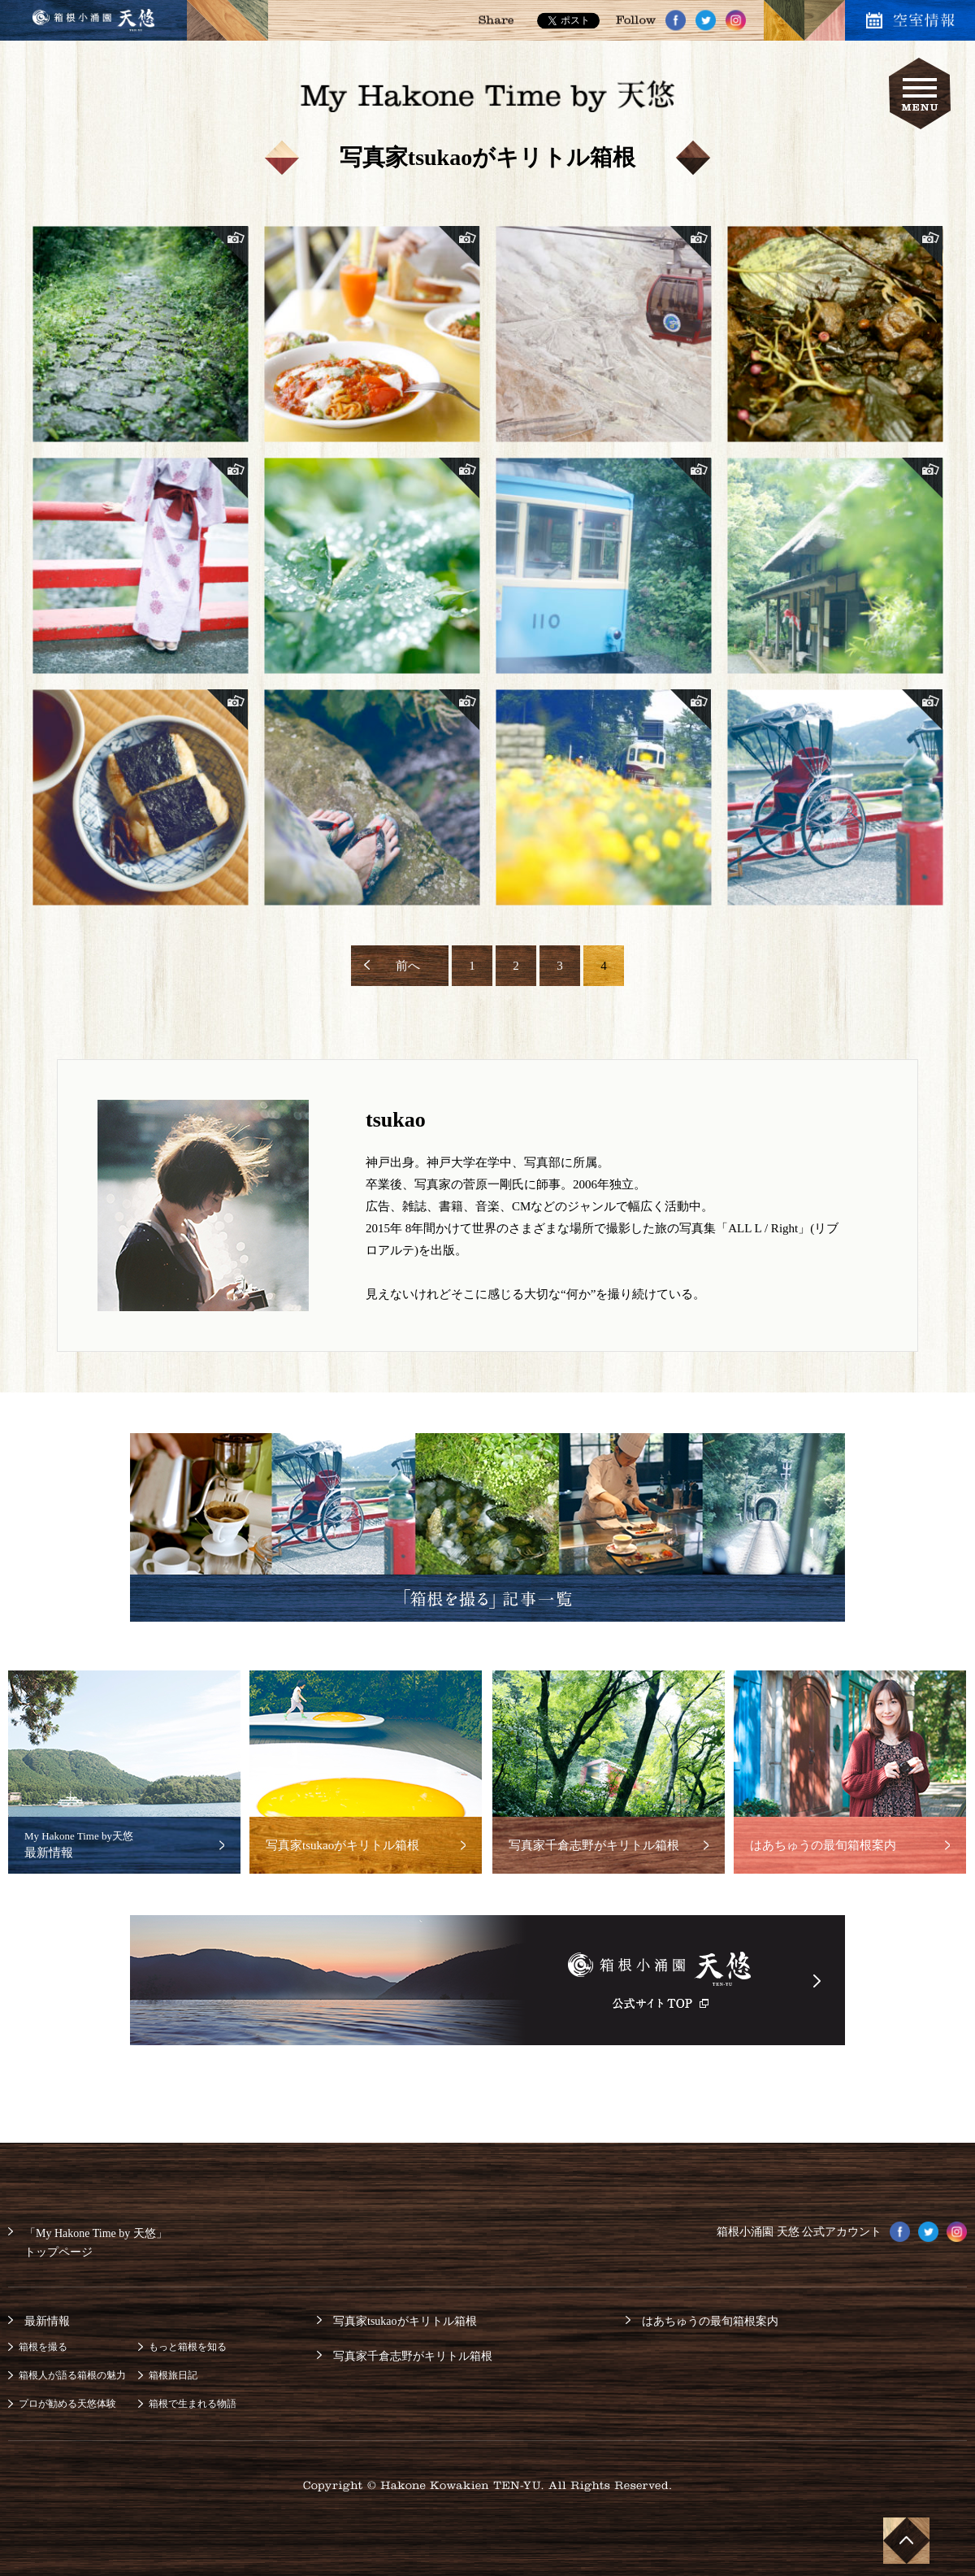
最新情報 (47, 2321)
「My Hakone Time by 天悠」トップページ (95, 2242)
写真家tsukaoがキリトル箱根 (405, 2321)
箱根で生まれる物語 (192, 2403)
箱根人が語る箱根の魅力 (72, 2375)
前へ (408, 965)
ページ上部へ (905, 2539)
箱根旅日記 (173, 2375)
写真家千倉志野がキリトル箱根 (412, 2356)
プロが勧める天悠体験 (67, 2403)
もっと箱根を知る (188, 2346)
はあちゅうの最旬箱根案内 (710, 2321)
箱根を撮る (43, 2346)
